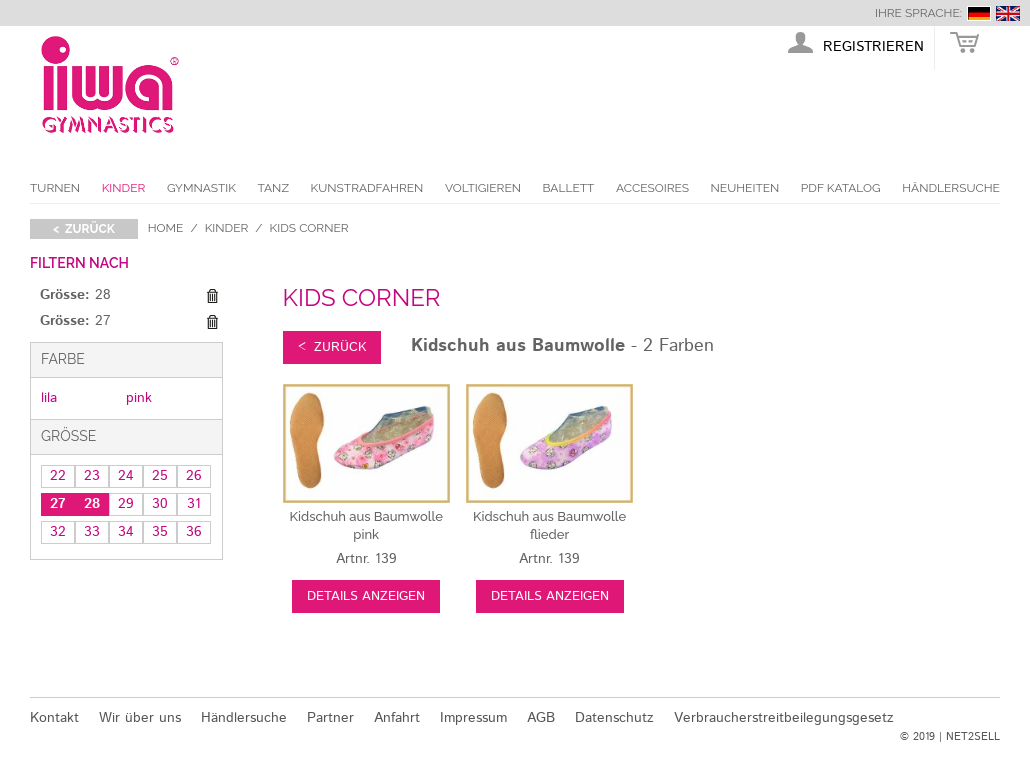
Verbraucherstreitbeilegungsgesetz (784, 718)
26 (194, 476)
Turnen (55, 188)
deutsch (979, 13)
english (1008, 13)
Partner (330, 718)
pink (139, 398)
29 (126, 504)
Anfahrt (397, 718)
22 (58, 476)
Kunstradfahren (367, 188)
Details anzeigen (366, 596)
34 (126, 532)
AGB (541, 718)
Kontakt (54, 718)
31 (194, 504)
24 (126, 476)
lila (49, 398)
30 (160, 504)
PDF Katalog (841, 188)
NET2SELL (973, 737)
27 (58, 504)
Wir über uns (140, 718)
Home (166, 228)
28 (92, 504)
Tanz (273, 188)
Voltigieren (483, 188)
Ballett (569, 188)
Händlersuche (951, 188)
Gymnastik (201, 188)
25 (160, 476)
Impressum (473, 718)
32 (58, 532)
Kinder (124, 188)
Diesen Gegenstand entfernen (213, 296)
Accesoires (652, 188)
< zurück (84, 229)
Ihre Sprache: (918, 13)
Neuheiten (745, 188)
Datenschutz (614, 718)
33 (92, 532)
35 (160, 532)
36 (194, 532)
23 (92, 476)
